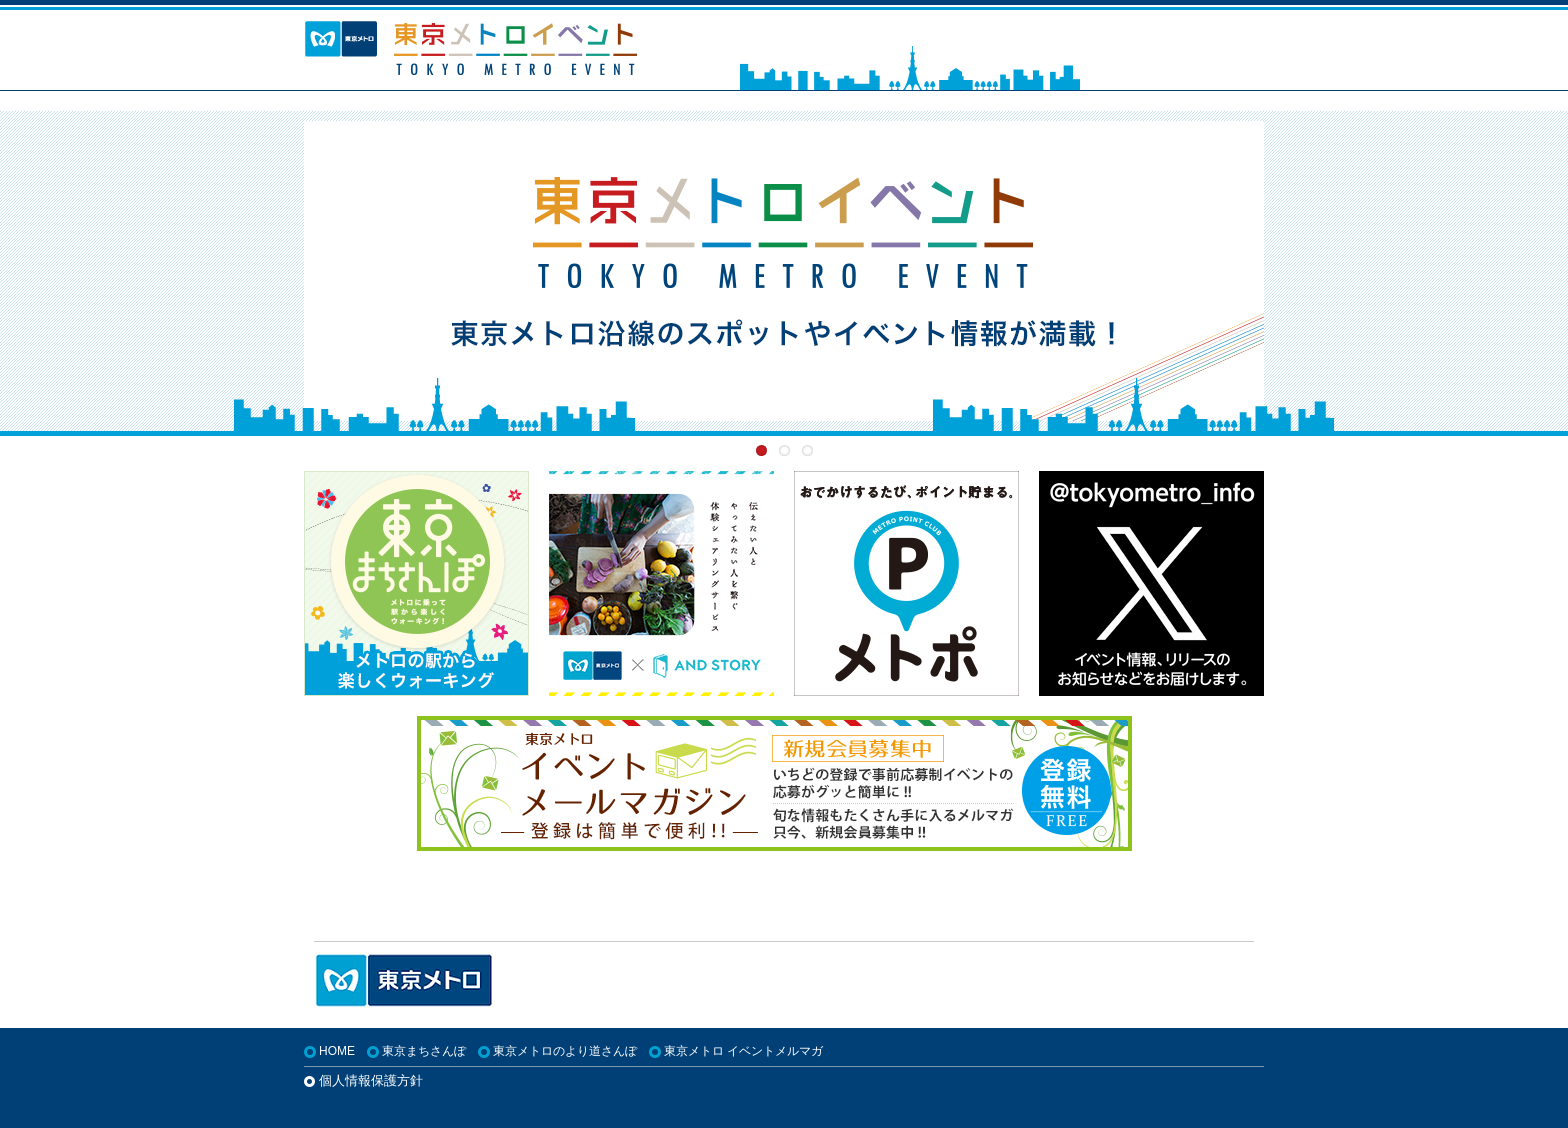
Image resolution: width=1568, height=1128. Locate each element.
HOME (337, 1051)
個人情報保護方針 (371, 1081)
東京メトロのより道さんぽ (565, 1051)
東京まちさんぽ (424, 1051)
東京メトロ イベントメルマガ (743, 1051)
